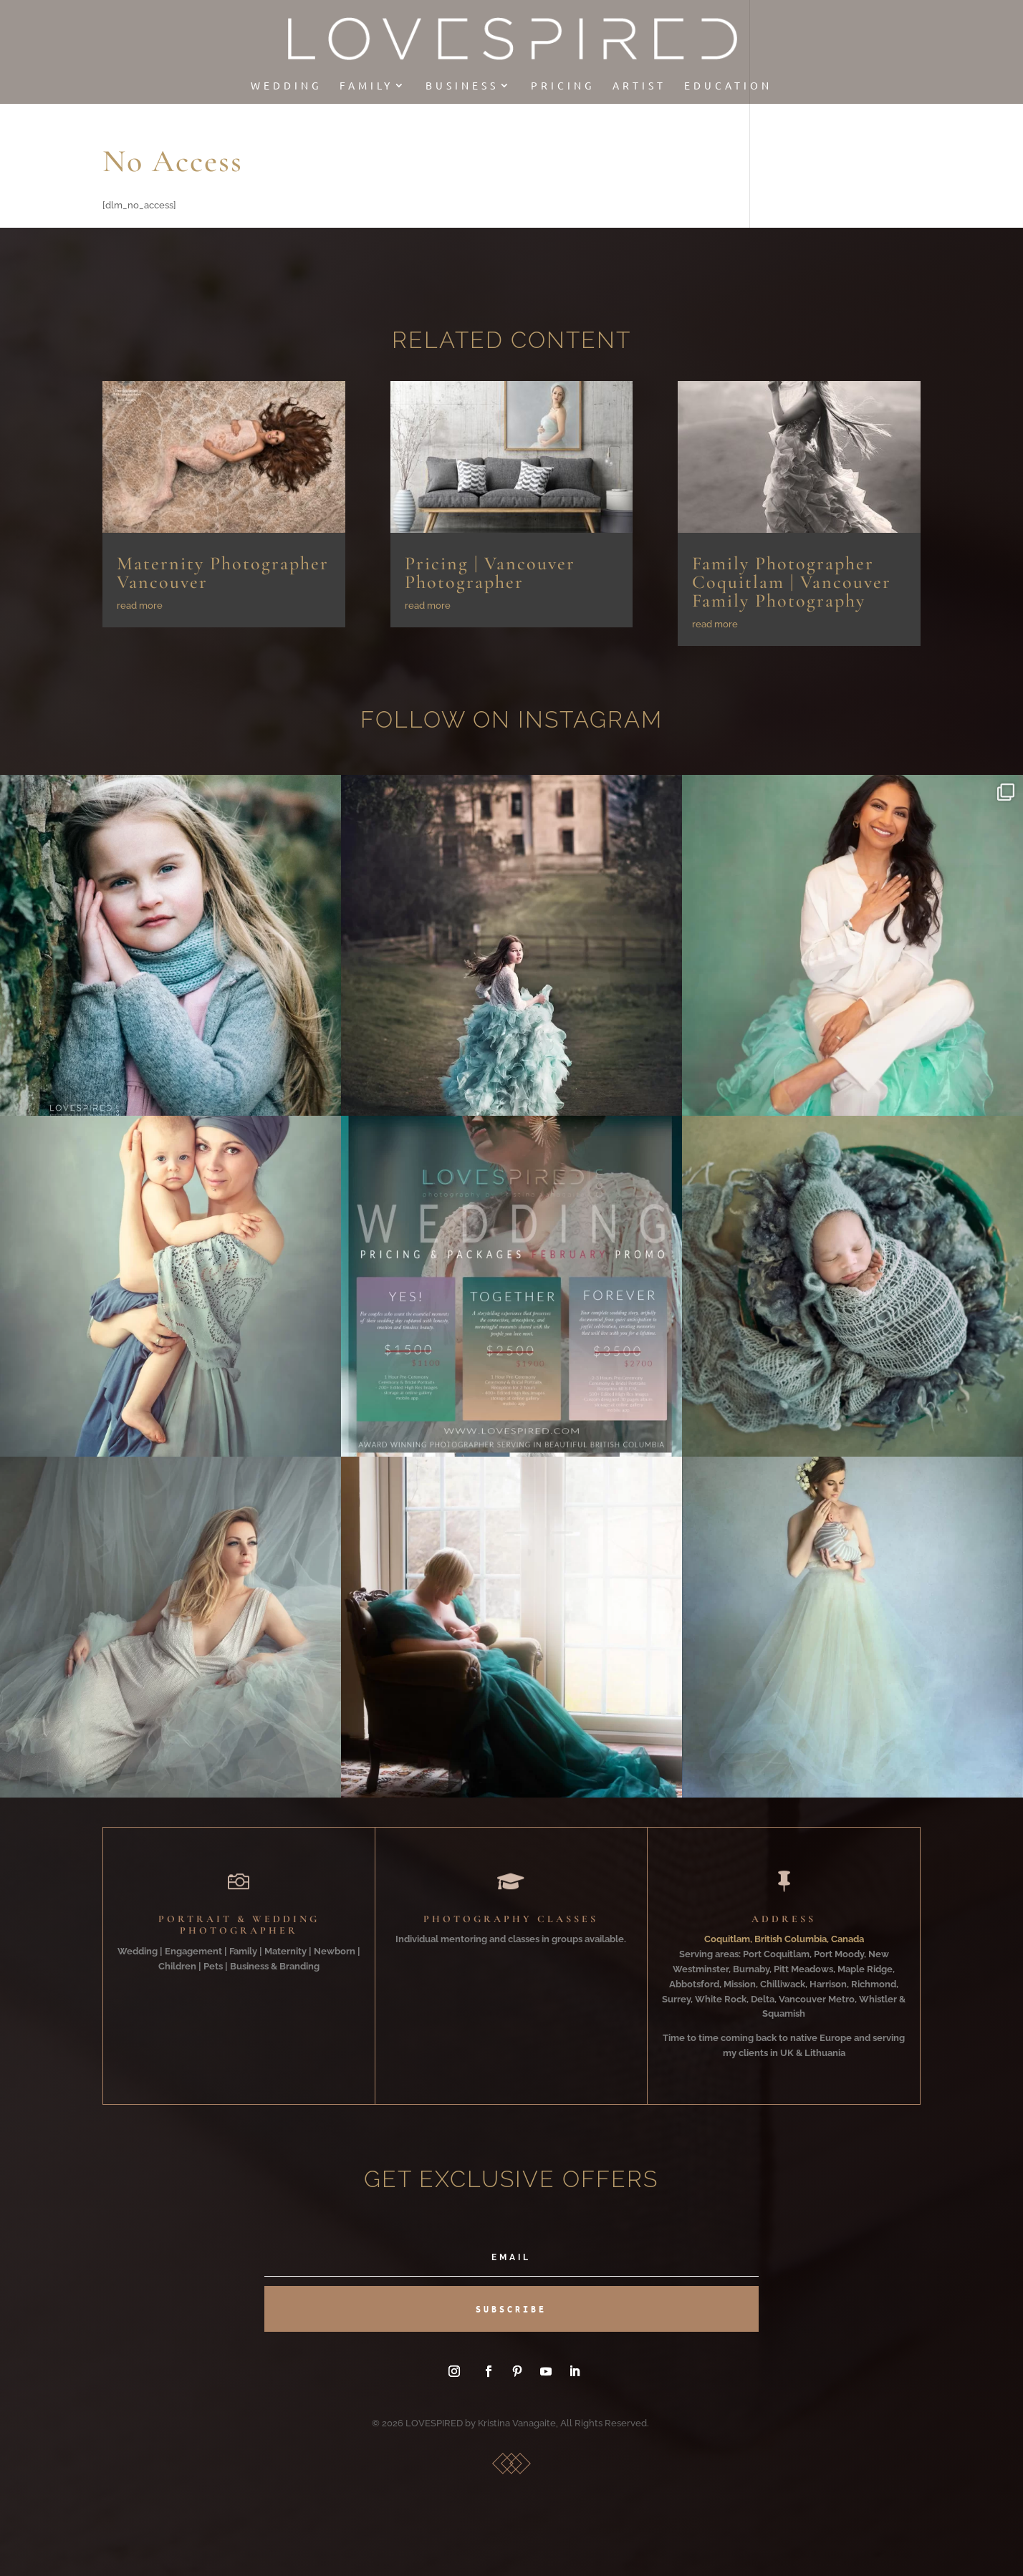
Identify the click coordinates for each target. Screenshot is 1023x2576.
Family (366, 86)
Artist (639, 86)
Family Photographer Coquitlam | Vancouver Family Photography (791, 582)
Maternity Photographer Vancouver (223, 572)
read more (140, 605)
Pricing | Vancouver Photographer (490, 572)
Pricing (563, 86)
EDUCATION (728, 86)
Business (462, 86)
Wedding (286, 86)
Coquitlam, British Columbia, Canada (784, 1939)
